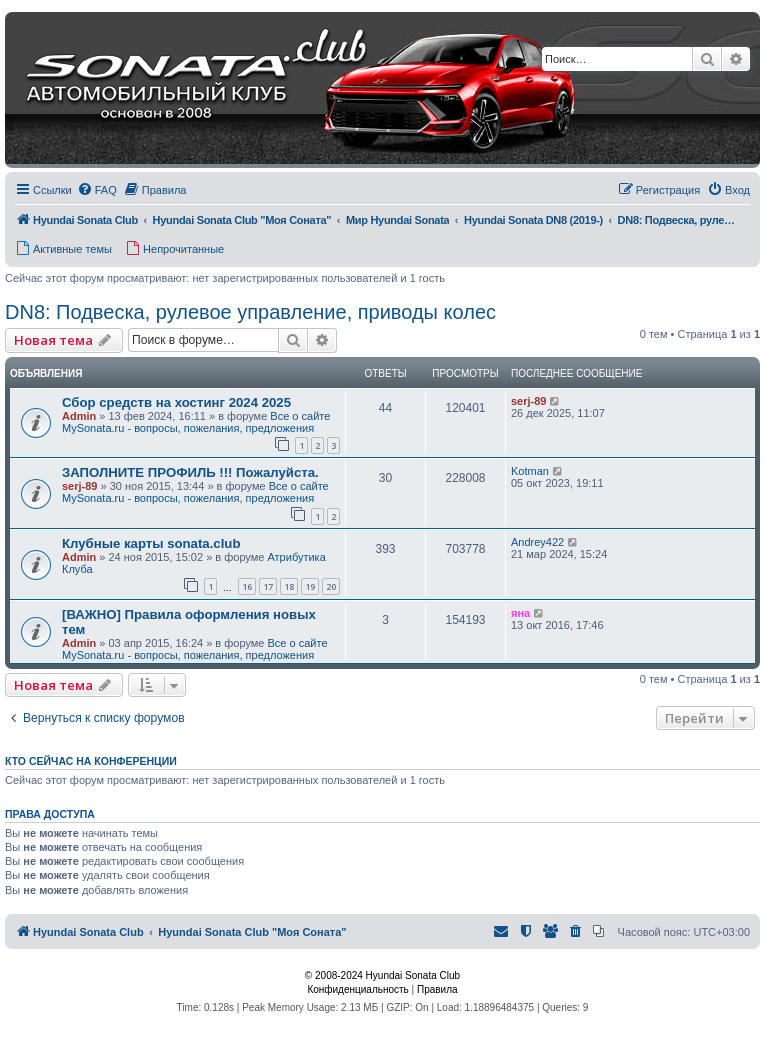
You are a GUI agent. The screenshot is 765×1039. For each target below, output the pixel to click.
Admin (79, 416)
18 (289, 586)
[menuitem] (97, 190)
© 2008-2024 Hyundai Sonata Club (382, 975)
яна (520, 613)
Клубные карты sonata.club (151, 543)
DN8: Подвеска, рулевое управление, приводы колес (250, 312)
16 (247, 586)
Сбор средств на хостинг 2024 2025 (176, 402)
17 (268, 586)
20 (331, 586)
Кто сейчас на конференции (91, 761)
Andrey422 (537, 542)
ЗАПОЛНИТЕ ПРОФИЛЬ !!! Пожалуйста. (190, 472)
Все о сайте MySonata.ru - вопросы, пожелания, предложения (196, 422)
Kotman (530, 471)
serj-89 (528, 401)
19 (310, 586)
